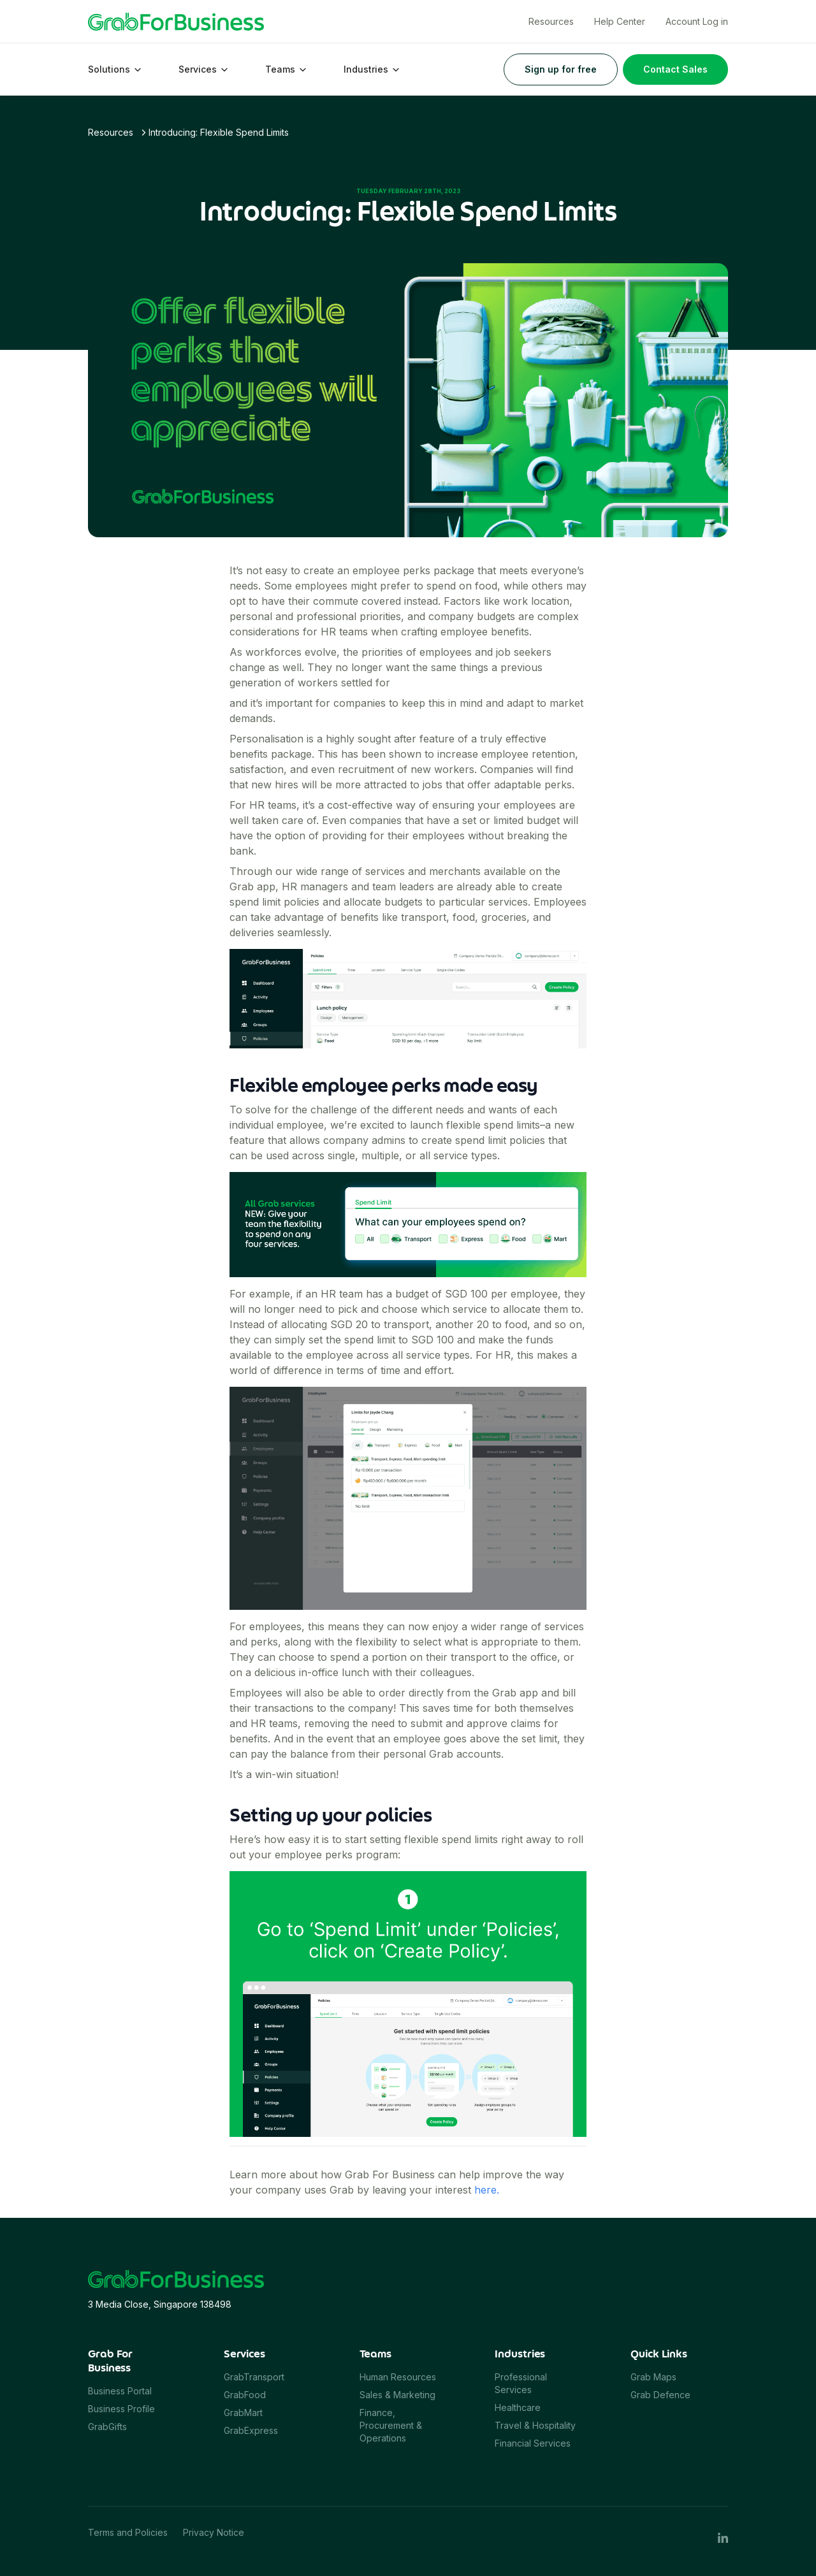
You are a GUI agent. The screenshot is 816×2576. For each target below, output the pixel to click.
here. (486, 2189)
